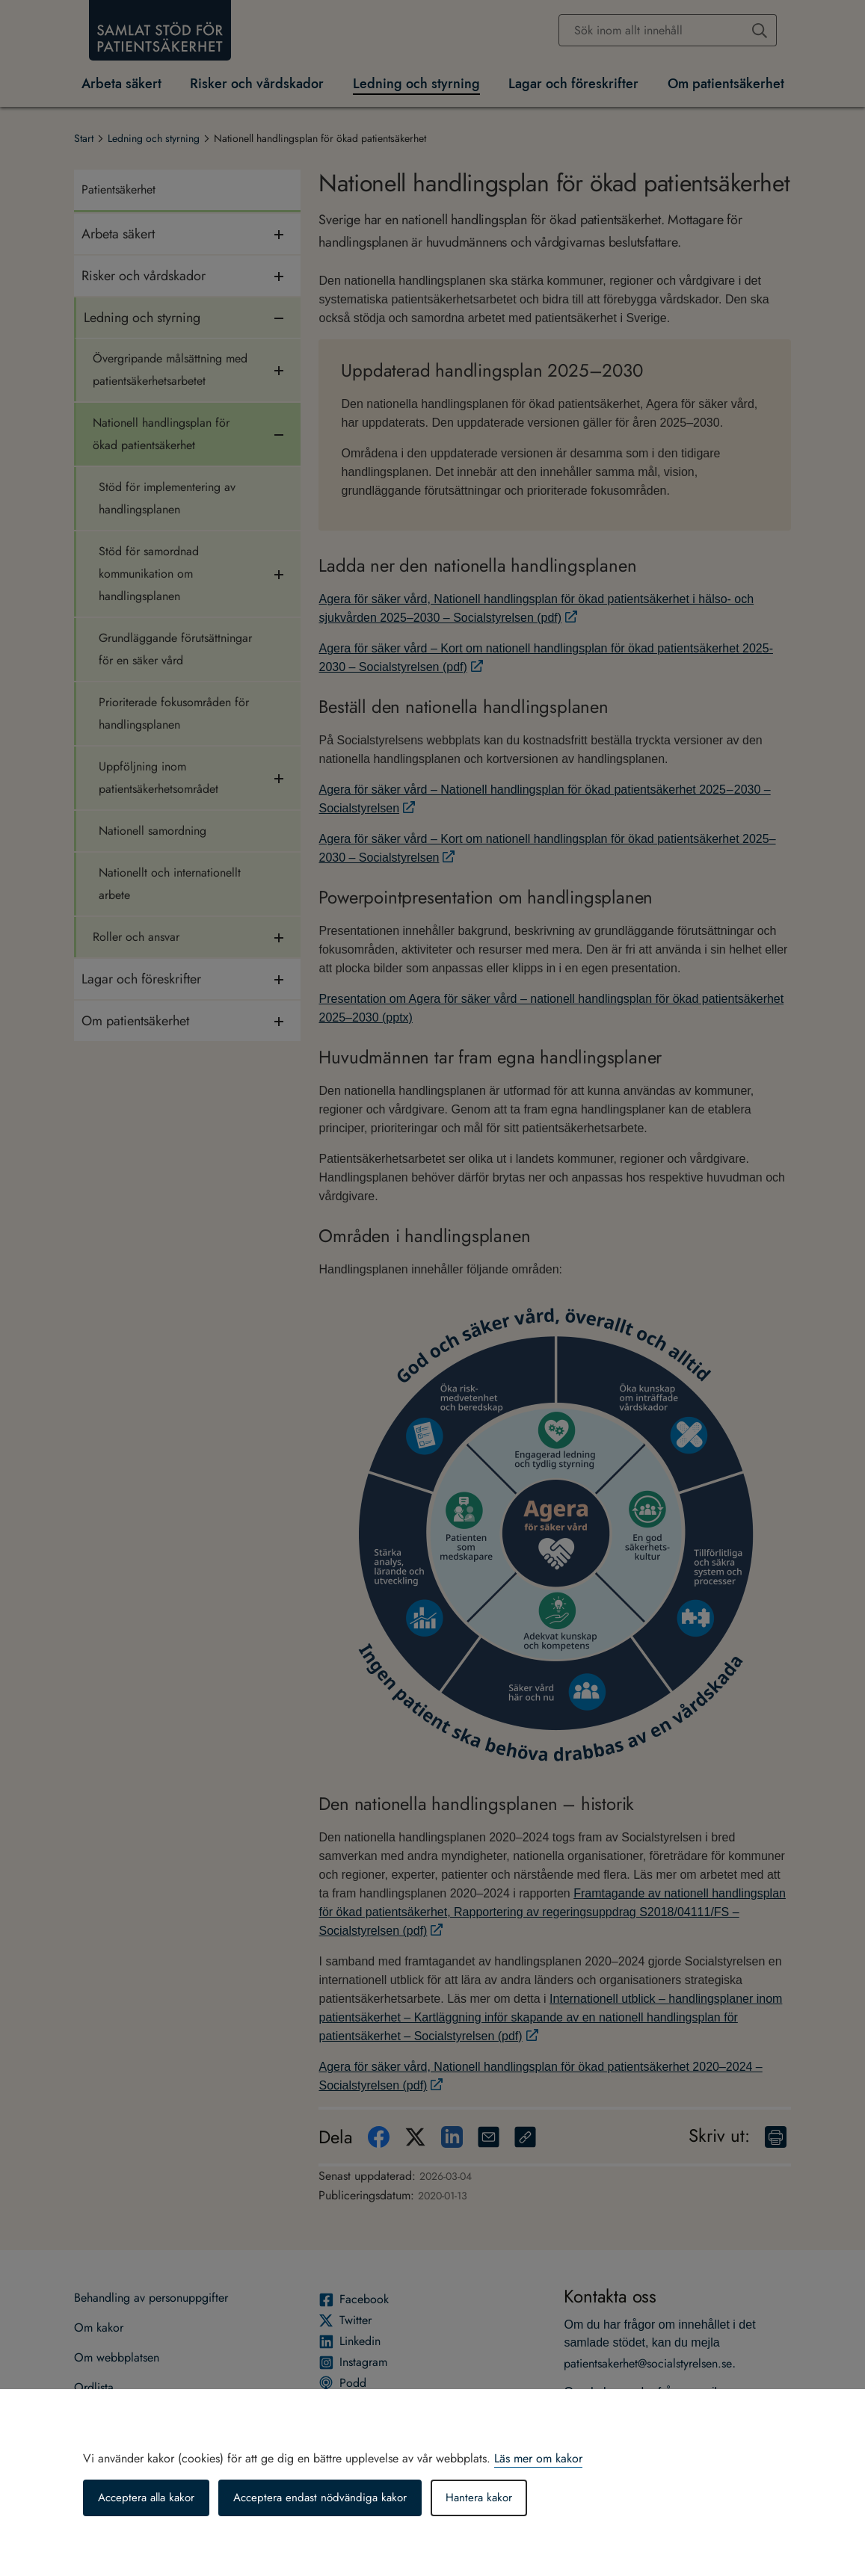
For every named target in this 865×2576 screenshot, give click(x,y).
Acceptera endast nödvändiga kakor (331, 2497)
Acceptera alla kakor (150, 2497)
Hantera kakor (495, 2497)
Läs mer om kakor (538, 2458)
